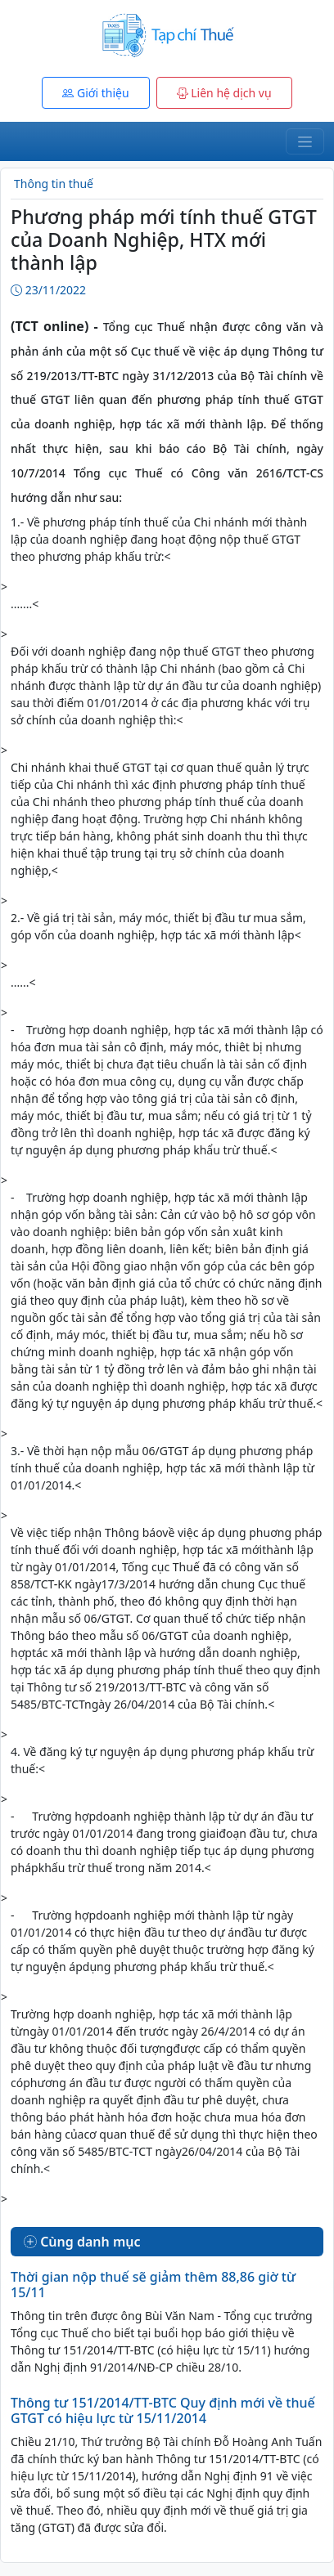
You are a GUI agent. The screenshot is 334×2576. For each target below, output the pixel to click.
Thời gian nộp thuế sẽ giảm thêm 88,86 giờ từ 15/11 (153, 2284)
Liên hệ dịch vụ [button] (224, 93)
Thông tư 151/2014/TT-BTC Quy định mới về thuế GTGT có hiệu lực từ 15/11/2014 (163, 2410)
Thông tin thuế (53, 183)
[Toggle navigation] (305, 141)
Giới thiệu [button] (95, 93)
